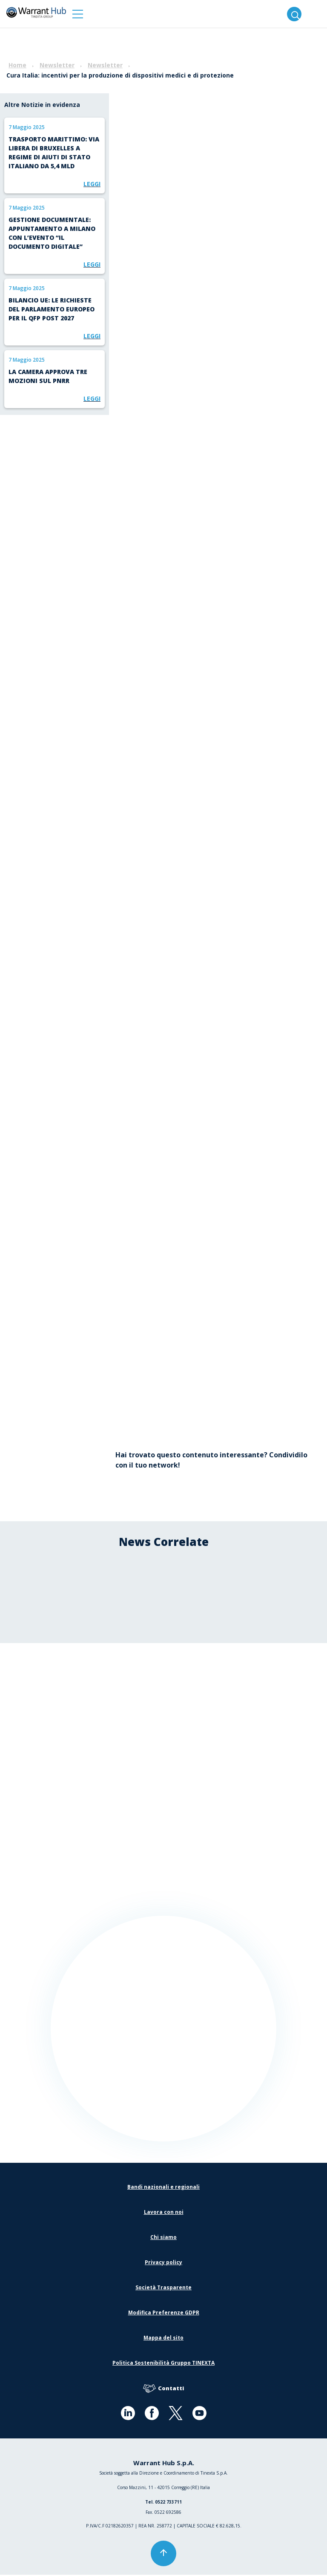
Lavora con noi (164, 2213)
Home (17, 65)
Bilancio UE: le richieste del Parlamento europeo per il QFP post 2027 (52, 309)
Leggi (91, 184)
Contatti (163, 2390)
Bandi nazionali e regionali (163, 2188)
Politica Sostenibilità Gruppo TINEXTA (163, 2364)
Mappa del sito (163, 2339)
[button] (77, 14)
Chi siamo (163, 2238)
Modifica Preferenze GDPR (163, 2313)
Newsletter (57, 65)
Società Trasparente (163, 2288)
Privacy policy (163, 2263)
